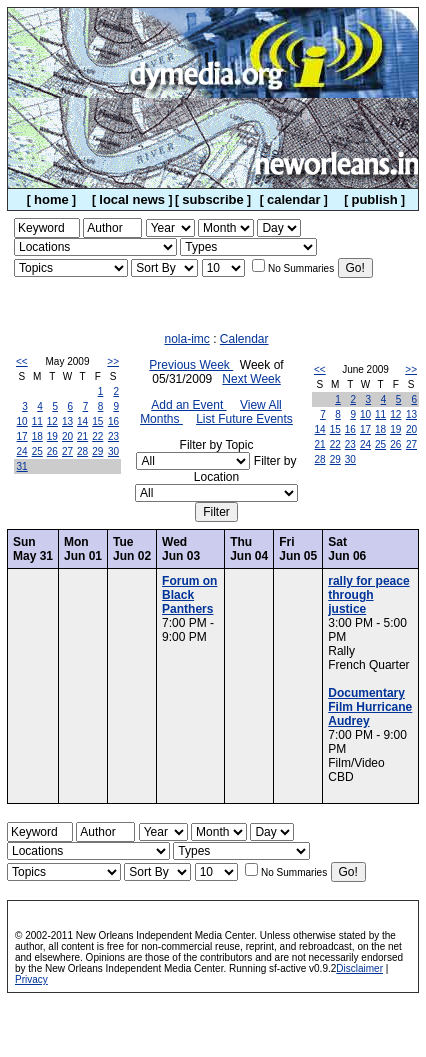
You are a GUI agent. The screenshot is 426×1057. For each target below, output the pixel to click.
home (51, 199)
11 (37, 421)
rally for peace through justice (368, 595)
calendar (293, 199)
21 (82, 436)
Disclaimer (359, 968)
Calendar (244, 339)
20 (67, 436)
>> (113, 361)
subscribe (212, 199)
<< (22, 361)
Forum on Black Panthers (189, 595)
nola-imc (186, 339)
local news (132, 199)
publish (374, 199)
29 (97, 451)
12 (52, 421)
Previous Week (191, 365)
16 (113, 421)
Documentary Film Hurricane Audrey (370, 707)
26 (52, 451)
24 (22, 451)
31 (22, 466)
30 (113, 451)
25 (37, 451)
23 (113, 436)
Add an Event (188, 405)
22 (97, 436)
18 (37, 436)
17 (22, 436)
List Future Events (244, 419)
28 (82, 451)
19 (52, 436)
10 (22, 421)
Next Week (251, 379)
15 (97, 421)
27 (67, 451)
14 (82, 421)
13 (67, 421)
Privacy (31, 979)
